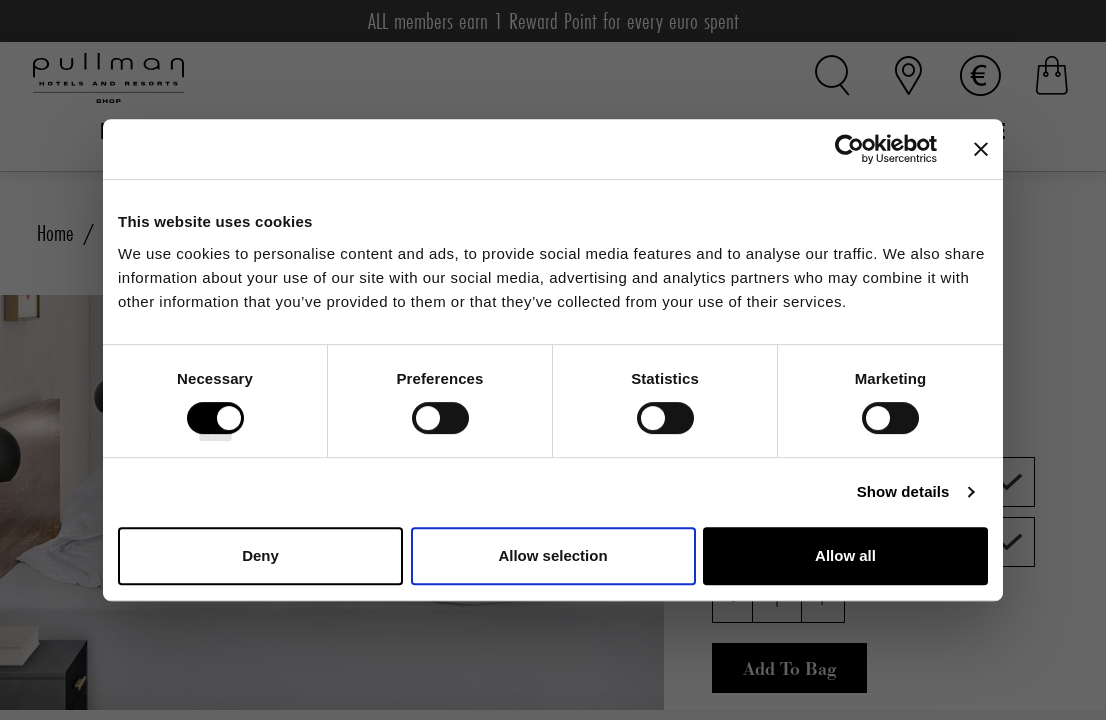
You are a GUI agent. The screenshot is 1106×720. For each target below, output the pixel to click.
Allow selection (552, 555)
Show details (903, 491)
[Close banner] (981, 149)
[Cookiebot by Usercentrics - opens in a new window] (849, 149)
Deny (260, 555)
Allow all (845, 555)
